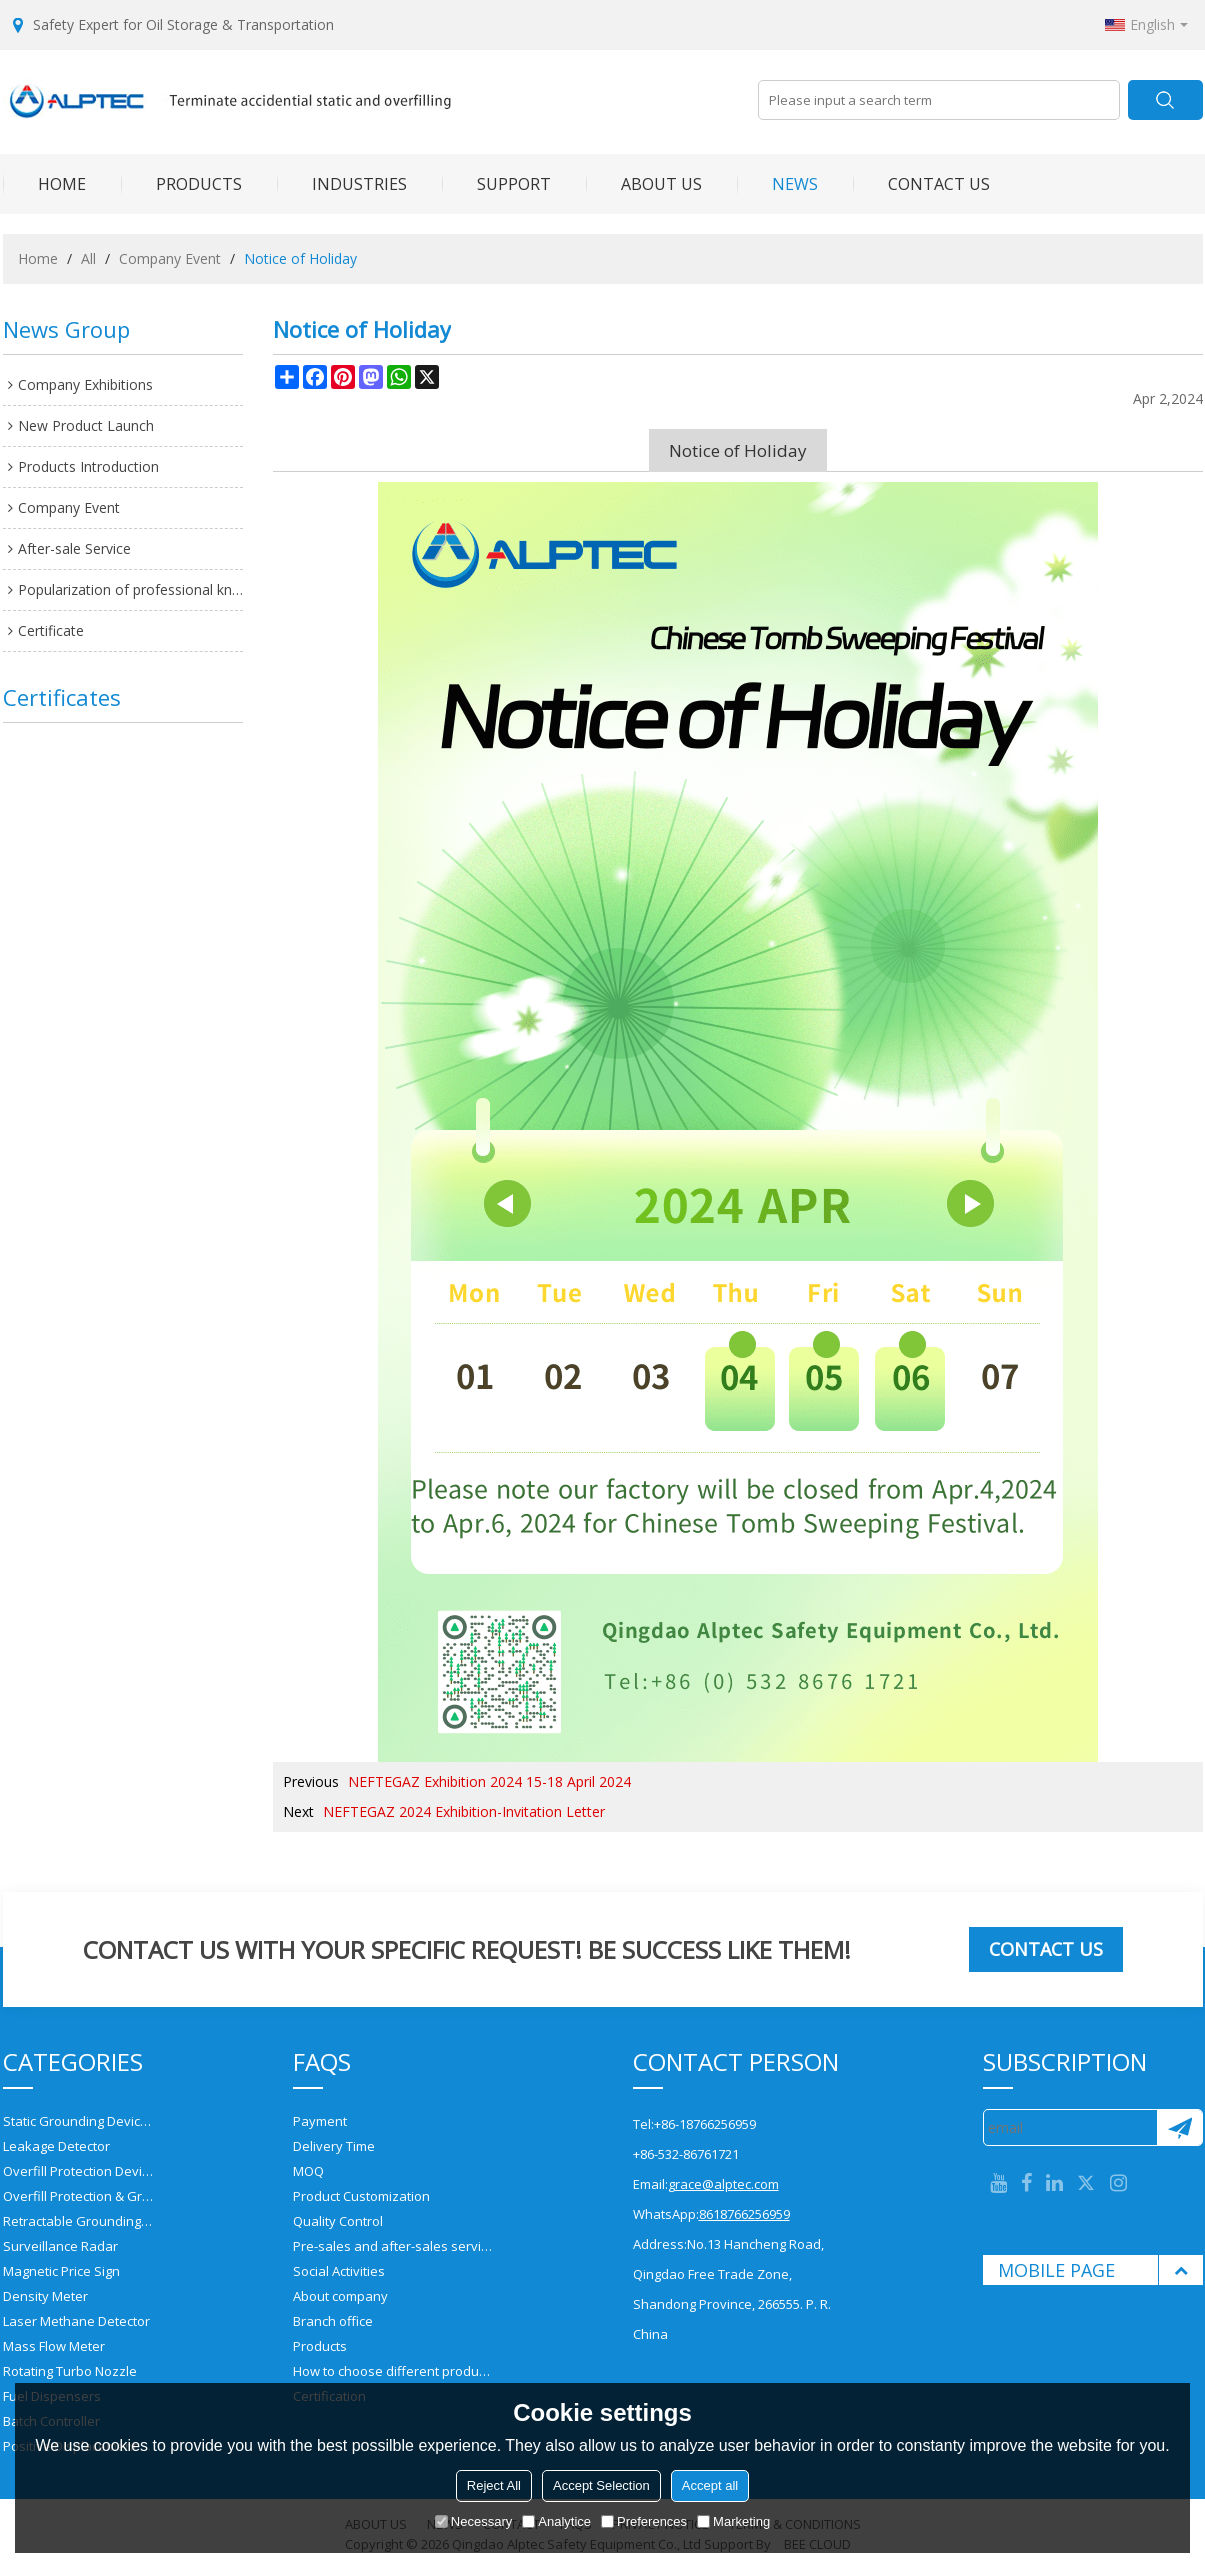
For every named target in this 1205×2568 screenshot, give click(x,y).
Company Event (170, 258)
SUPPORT (496, 184)
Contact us (1046, 1949)
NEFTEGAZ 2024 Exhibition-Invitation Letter (464, 1811)
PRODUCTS (181, 184)
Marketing (733, 2521)
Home (38, 258)
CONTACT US (921, 184)
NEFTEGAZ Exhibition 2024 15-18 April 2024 (489, 1781)
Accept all (710, 2485)
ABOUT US (644, 184)
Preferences (644, 2521)
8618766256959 (744, 2214)
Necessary (473, 2521)
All (88, 258)
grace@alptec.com (723, 2184)
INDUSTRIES (342, 184)
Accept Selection (601, 2485)
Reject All (494, 2485)
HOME (44, 184)
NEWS (777, 184)
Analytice (556, 2521)
